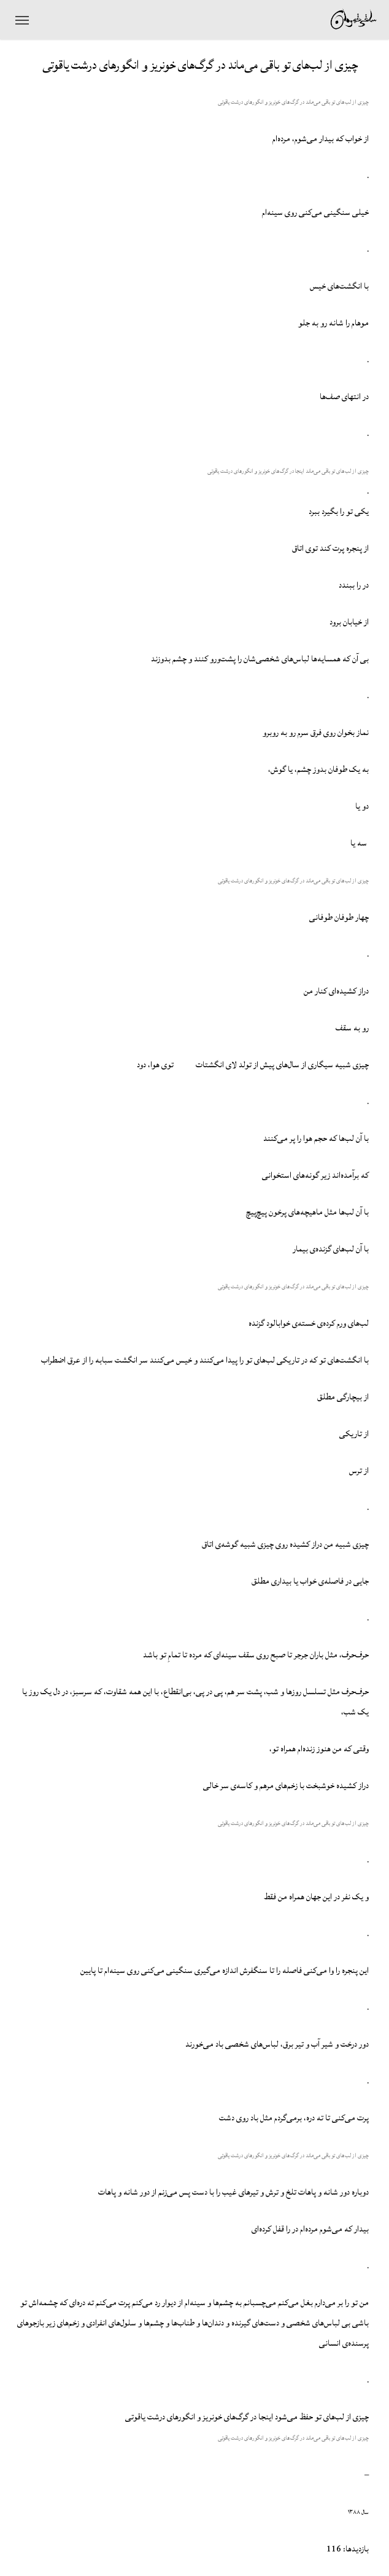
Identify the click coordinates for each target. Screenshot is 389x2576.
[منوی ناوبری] (22, 20)
